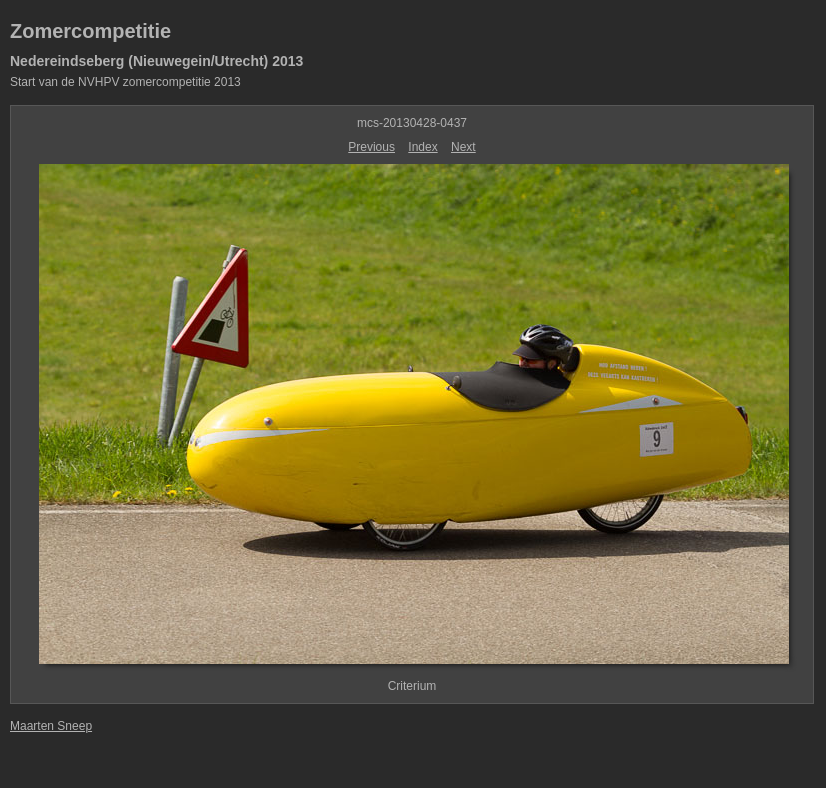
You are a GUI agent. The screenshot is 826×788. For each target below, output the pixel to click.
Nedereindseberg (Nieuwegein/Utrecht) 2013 (156, 61)
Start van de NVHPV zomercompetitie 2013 (125, 82)
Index (422, 147)
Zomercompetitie (90, 31)
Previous (371, 147)
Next (463, 147)
